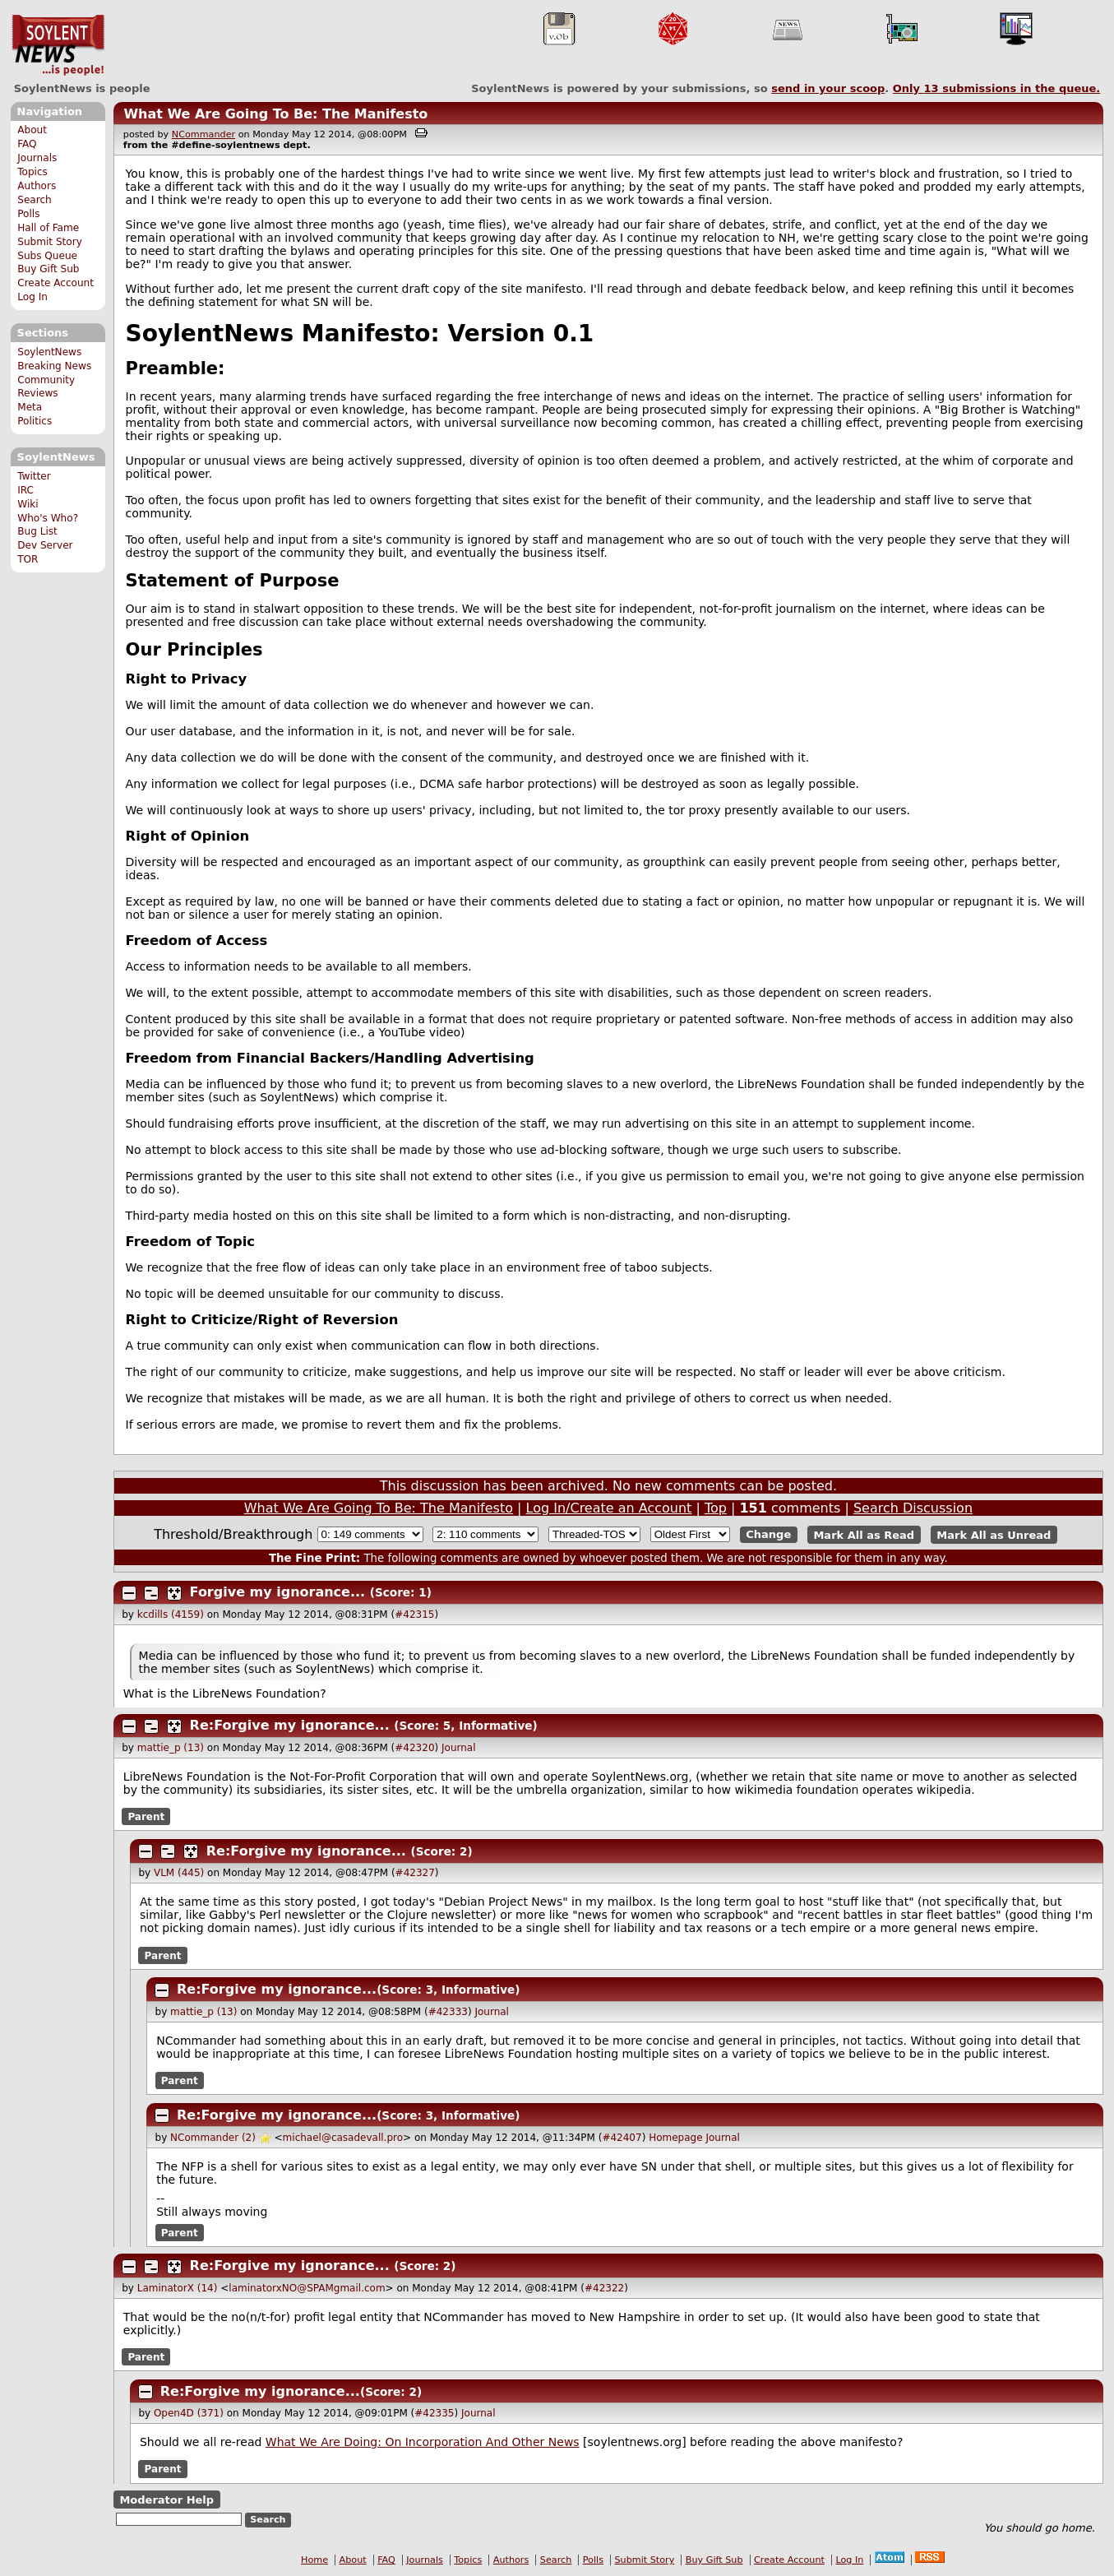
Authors (36, 186)
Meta (29, 407)
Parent (145, 1817)
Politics (34, 421)
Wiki (27, 504)
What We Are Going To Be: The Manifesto (275, 114)
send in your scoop (828, 88)
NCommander (203, 134)
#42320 (414, 1748)
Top (716, 1508)
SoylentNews (58, 45)
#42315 (414, 1614)
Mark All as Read (863, 1534)
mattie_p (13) (170, 1748)
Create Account (55, 283)
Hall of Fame (48, 228)
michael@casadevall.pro (343, 2137)
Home (314, 2560)
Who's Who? (47, 518)
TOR (27, 559)
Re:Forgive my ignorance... (290, 1725)
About (32, 130)
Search (34, 200)
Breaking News (54, 366)
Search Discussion (913, 1508)
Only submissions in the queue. (997, 88)
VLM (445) (179, 1873)
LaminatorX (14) (177, 2288)
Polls (28, 214)
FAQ (26, 144)
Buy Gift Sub (48, 269)
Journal (458, 1748)
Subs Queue (47, 256)
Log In (32, 297)
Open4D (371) (189, 2413)
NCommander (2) (213, 2137)
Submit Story (49, 242)
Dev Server (44, 545)
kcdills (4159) (170, 1614)
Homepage (675, 2137)
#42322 (604, 2288)
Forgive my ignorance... (278, 1592)
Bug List (37, 531)
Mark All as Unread (993, 1534)
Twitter (33, 476)
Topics (32, 172)
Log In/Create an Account (609, 1508)
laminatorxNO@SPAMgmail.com (307, 2288)
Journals (37, 158)
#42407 (621, 2137)
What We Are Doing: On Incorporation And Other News (423, 2442)
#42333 (448, 2012)
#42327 (415, 1873)
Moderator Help (166, 2499)
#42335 (434, 2413)
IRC (25, 490)
